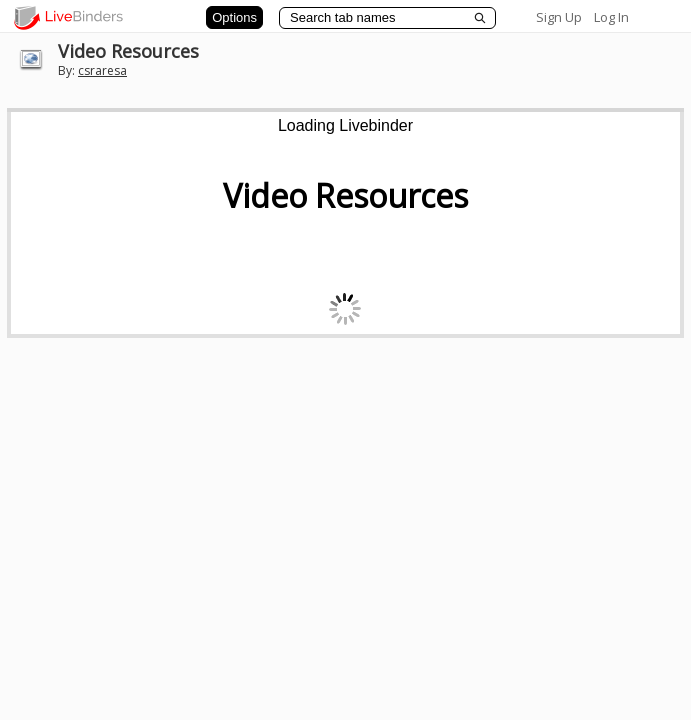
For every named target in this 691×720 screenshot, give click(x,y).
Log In (611, 17)
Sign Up (559, 17)
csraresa (102, 70)
